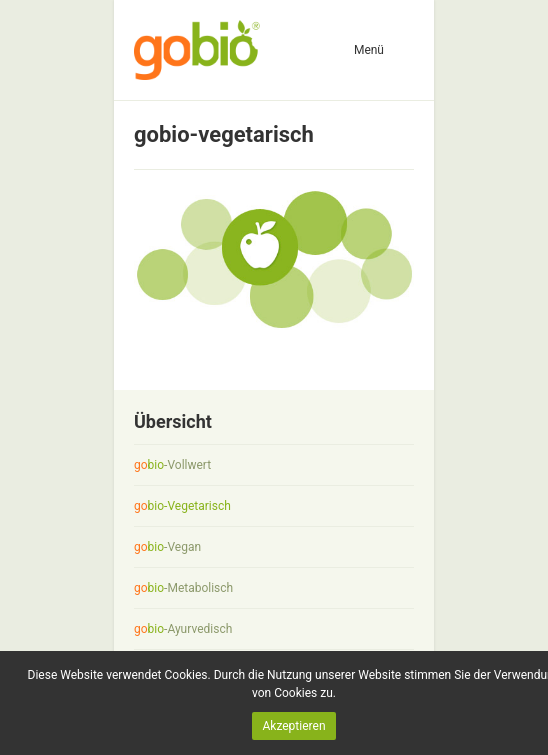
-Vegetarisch (182, 506)
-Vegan (167, 547)
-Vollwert (172, 465)
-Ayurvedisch (183, 629)
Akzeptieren (293, 726)
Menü (369, 50)
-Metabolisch (183, 588)
